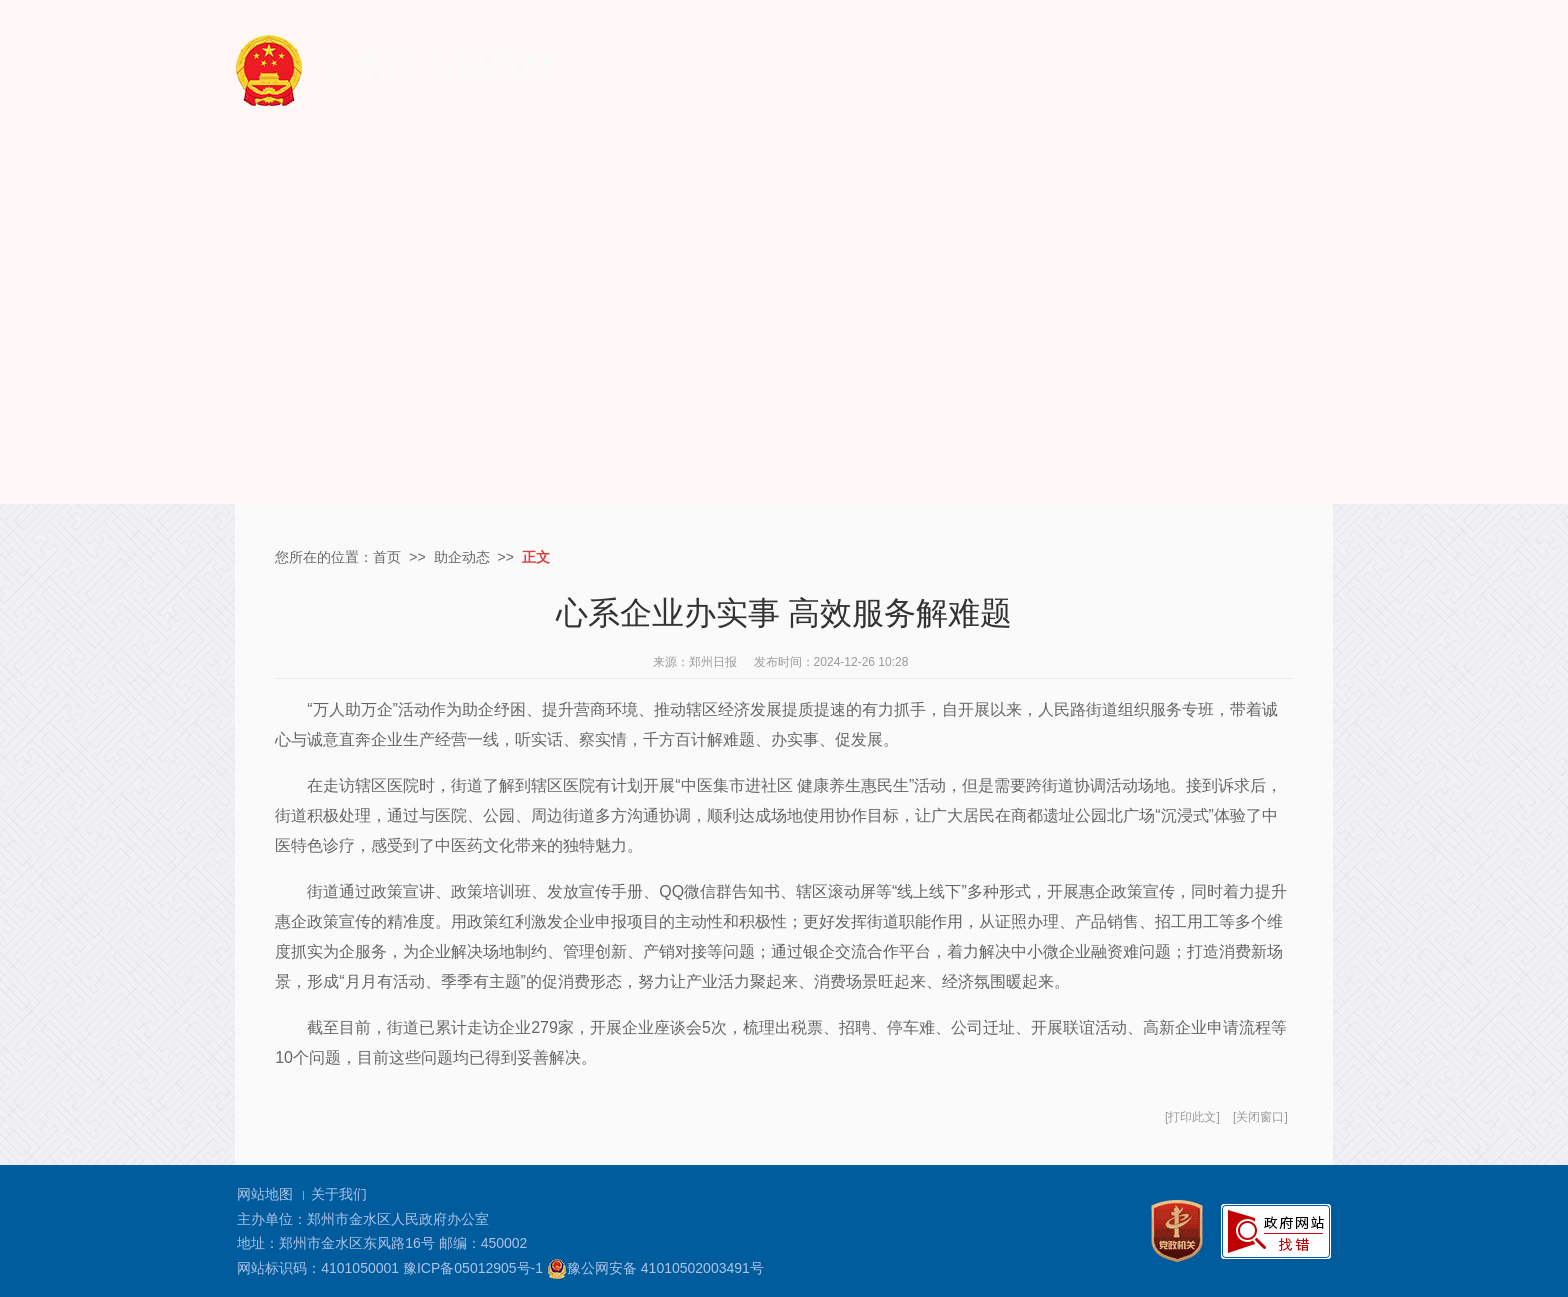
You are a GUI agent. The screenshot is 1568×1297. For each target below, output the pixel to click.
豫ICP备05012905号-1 (473, 1268)
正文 (536, 557)
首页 (387, 557)
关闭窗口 (1260, 1117)
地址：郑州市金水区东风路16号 (336, 1243)
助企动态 (462, 557)
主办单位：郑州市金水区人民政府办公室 (363, 1219)
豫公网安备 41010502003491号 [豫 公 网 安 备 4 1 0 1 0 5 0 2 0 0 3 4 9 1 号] (655, 1269)
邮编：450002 (483, 1243)
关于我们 (339, 1194)
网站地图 (265, 1194)
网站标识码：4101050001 (318, 1268)
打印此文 (1192, 1117)
